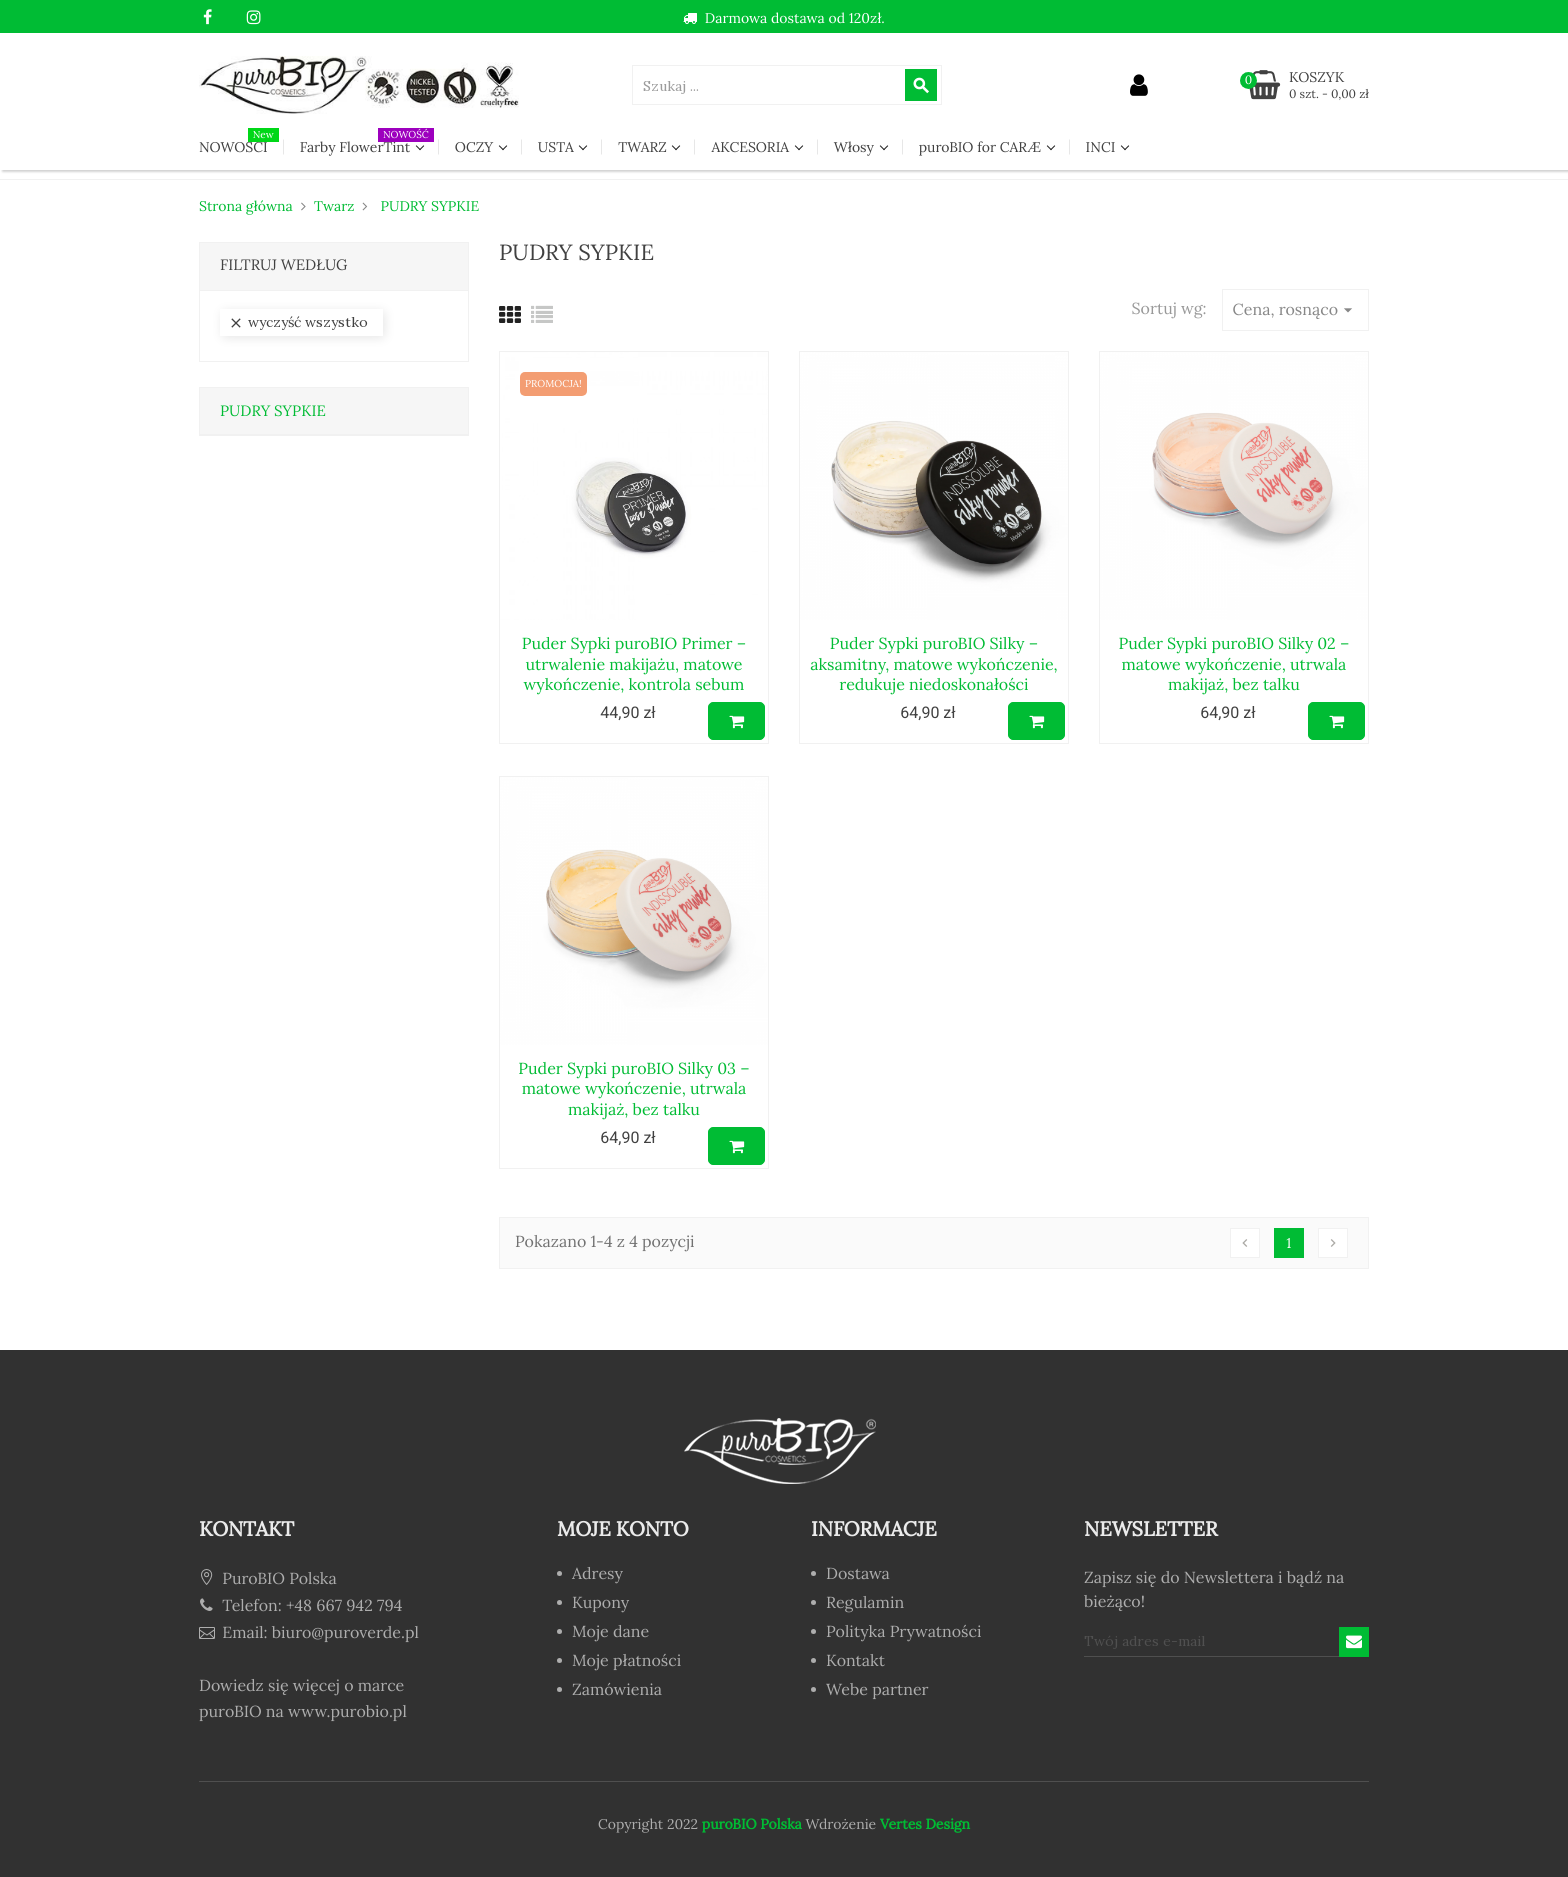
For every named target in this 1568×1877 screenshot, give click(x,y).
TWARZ (644, 147)
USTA (558, 147)
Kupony (600, 1604)
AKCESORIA (751, 147)
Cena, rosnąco (1295, 310)
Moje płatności (626, 1662)
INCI (1102, 147)
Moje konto (623, 1529)
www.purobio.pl (347, 1712)
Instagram (253, 18)
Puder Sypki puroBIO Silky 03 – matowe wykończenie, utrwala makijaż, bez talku (633, 1089)
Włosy (856, 147)
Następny (1333, 1243)
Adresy (597, 1575)
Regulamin (865, 1604)
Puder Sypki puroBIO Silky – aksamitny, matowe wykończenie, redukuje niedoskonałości (933, 664)
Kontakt (855, 1662)
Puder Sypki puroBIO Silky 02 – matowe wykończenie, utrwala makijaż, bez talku (1233, 664)
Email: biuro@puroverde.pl (309, 1633)
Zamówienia (617, 1691)
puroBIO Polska (752, 1824)
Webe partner (877, 1691)
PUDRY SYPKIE (273, 411)
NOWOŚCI (239, 142)
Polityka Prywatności (903, 1633)
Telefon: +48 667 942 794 (300, 1606)
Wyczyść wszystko (298, 322)
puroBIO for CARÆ (982, 147)
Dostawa (858, 1575)
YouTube (230, 18)
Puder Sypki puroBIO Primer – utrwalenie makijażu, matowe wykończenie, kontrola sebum (634, 664)
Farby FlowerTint (367, 142)
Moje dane (610, 1633)
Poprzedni (1245, 1243)
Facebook (207, 18)
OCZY (476, 147)
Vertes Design (923, 1824)
